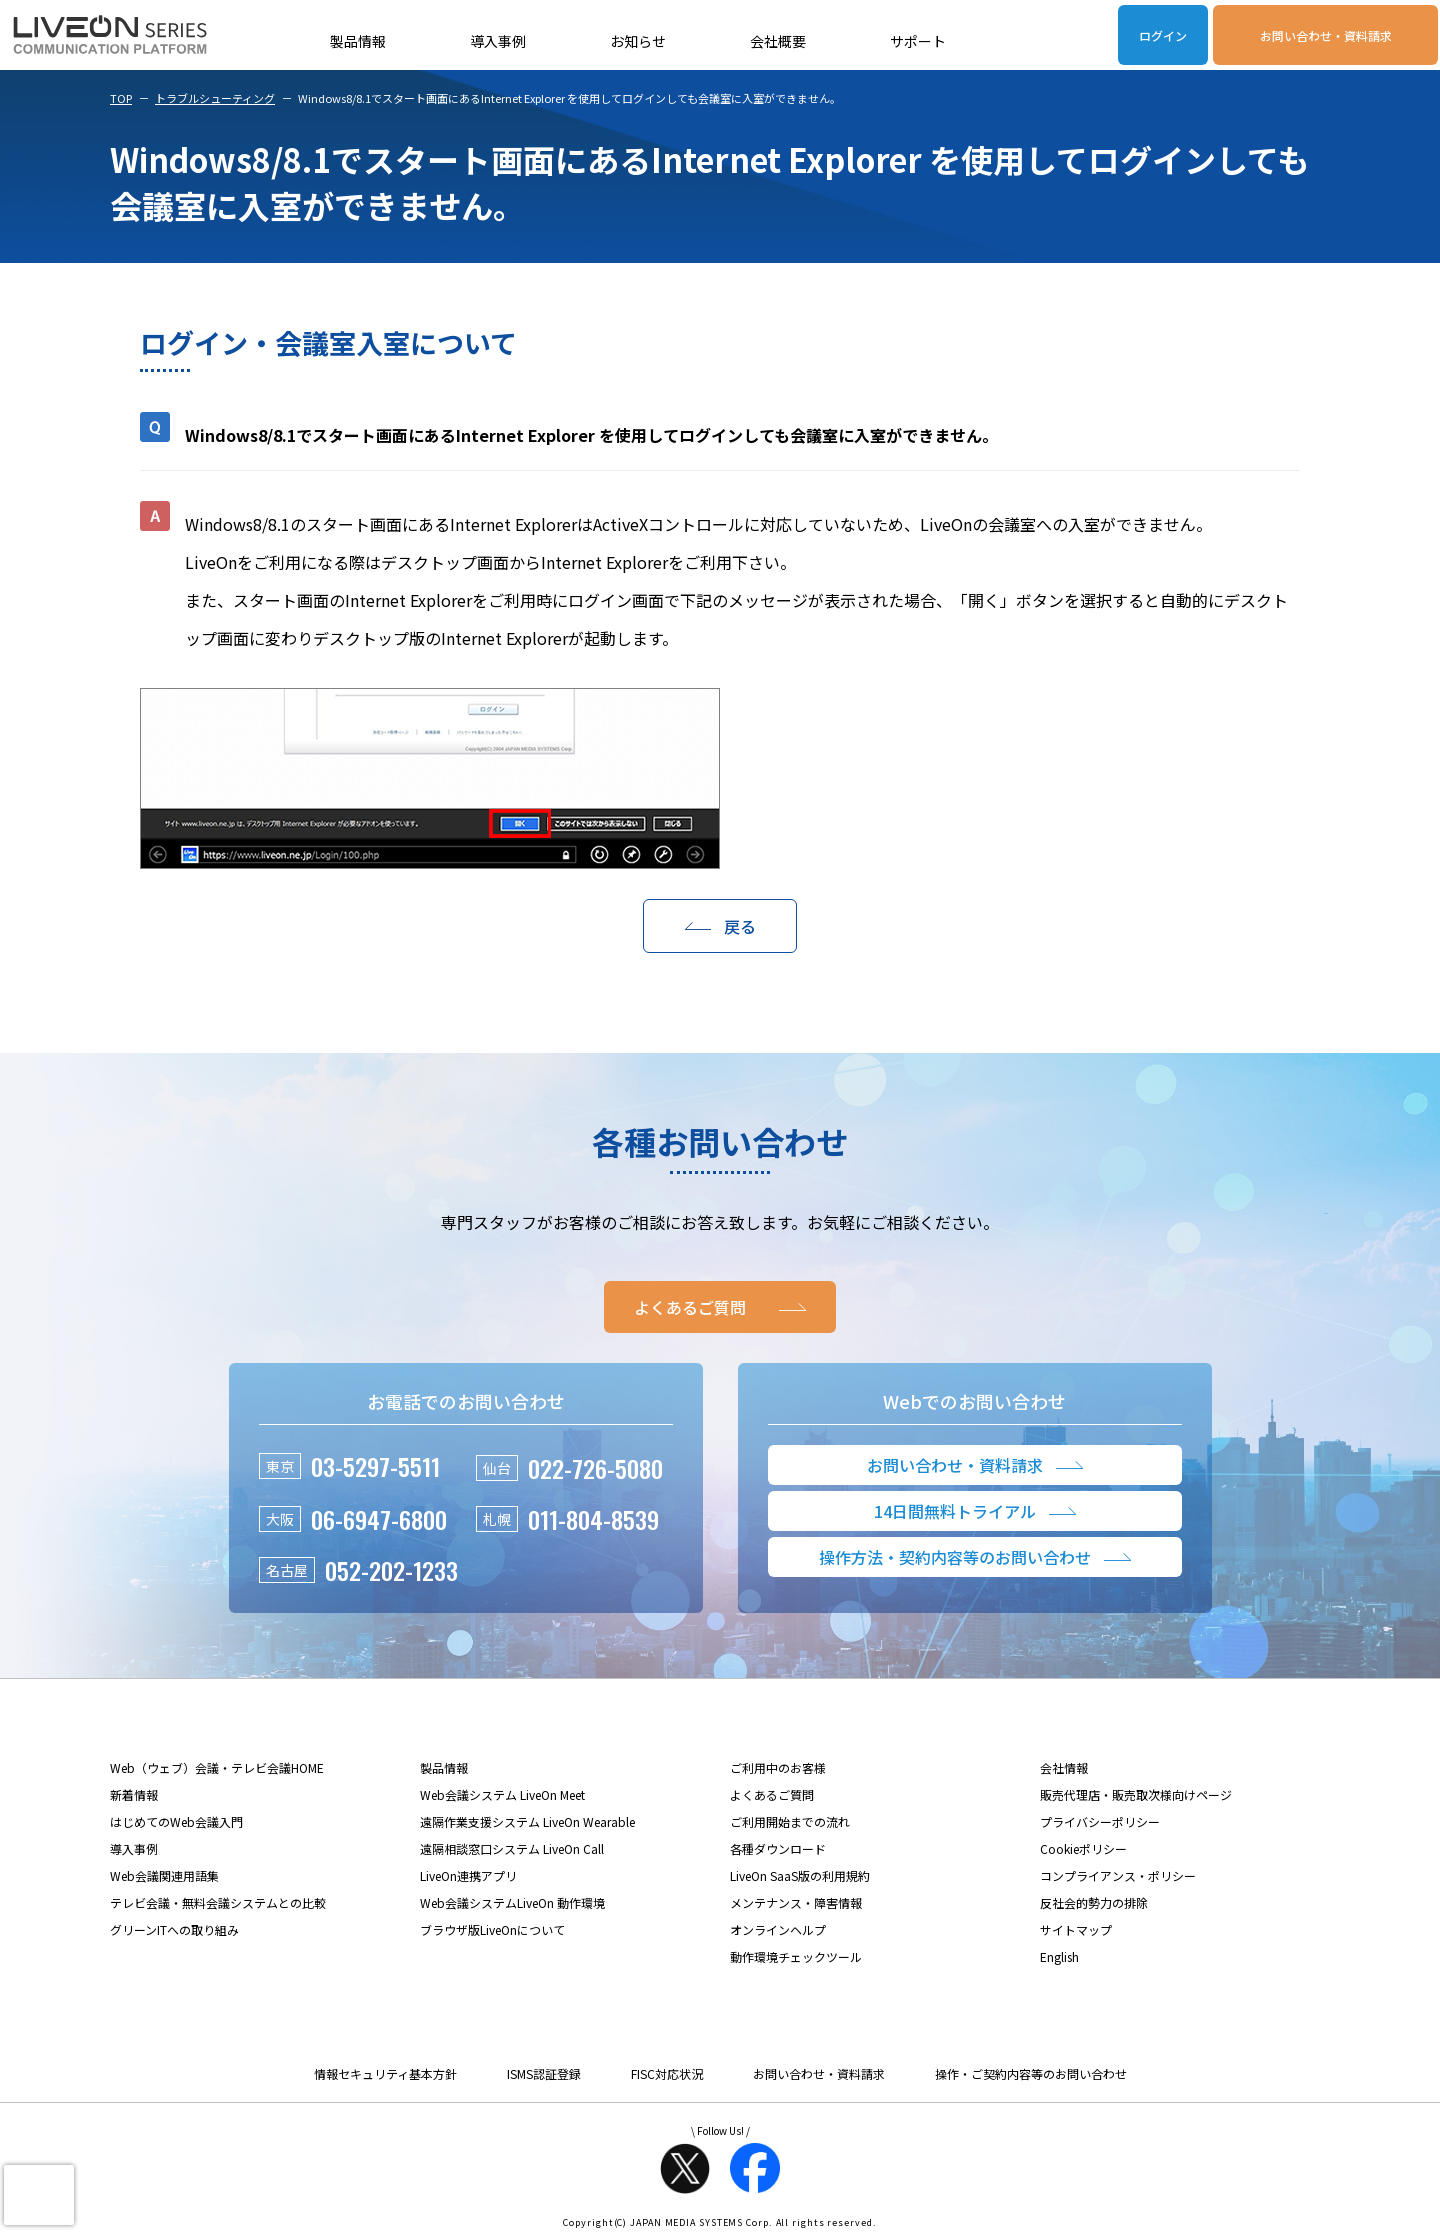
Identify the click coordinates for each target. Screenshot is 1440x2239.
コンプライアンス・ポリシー (1118, 1875)
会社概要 (778, 41)
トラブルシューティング (215, 98)
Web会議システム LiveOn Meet (502, 1794)
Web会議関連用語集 (164, 1875)
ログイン (1163, 35)
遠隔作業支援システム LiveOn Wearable (527, 1821)
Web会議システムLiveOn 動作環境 (512, 1902)
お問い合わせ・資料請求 (1326, 35)
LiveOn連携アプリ (468, 1875)
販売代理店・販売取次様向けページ (1136, 1794)
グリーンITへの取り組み (174, 1929)
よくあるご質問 (772, 1794)
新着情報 (134, 1794)
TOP (121, 98)
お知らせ (638, 41)
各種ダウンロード (778, 1848)
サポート (918, 41)
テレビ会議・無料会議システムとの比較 (218, 1902)
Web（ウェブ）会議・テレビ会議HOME (217, 1767)
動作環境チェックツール (796, 1956)
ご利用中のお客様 (778, 1767)
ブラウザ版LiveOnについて (492, 1929)
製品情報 (358, 41)
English (1059, 1956)
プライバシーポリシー (1100, 1821)
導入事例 (498, 41)
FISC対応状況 (667, 2073)
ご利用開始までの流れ (790, 1821)
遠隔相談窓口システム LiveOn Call (512, 1848)
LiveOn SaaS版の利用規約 (800, 1875)
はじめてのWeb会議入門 (176, 1821)
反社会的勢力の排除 (1094, 1902)
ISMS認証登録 (544, 2073)
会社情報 (1064, 1767)
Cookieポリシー (1083, 1848)
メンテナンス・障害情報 (796, 1902)
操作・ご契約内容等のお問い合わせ (1031, 2073)
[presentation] (39, 2195)
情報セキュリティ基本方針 (385, 2073)
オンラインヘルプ (778, 1929)
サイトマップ (1076, 1929)
